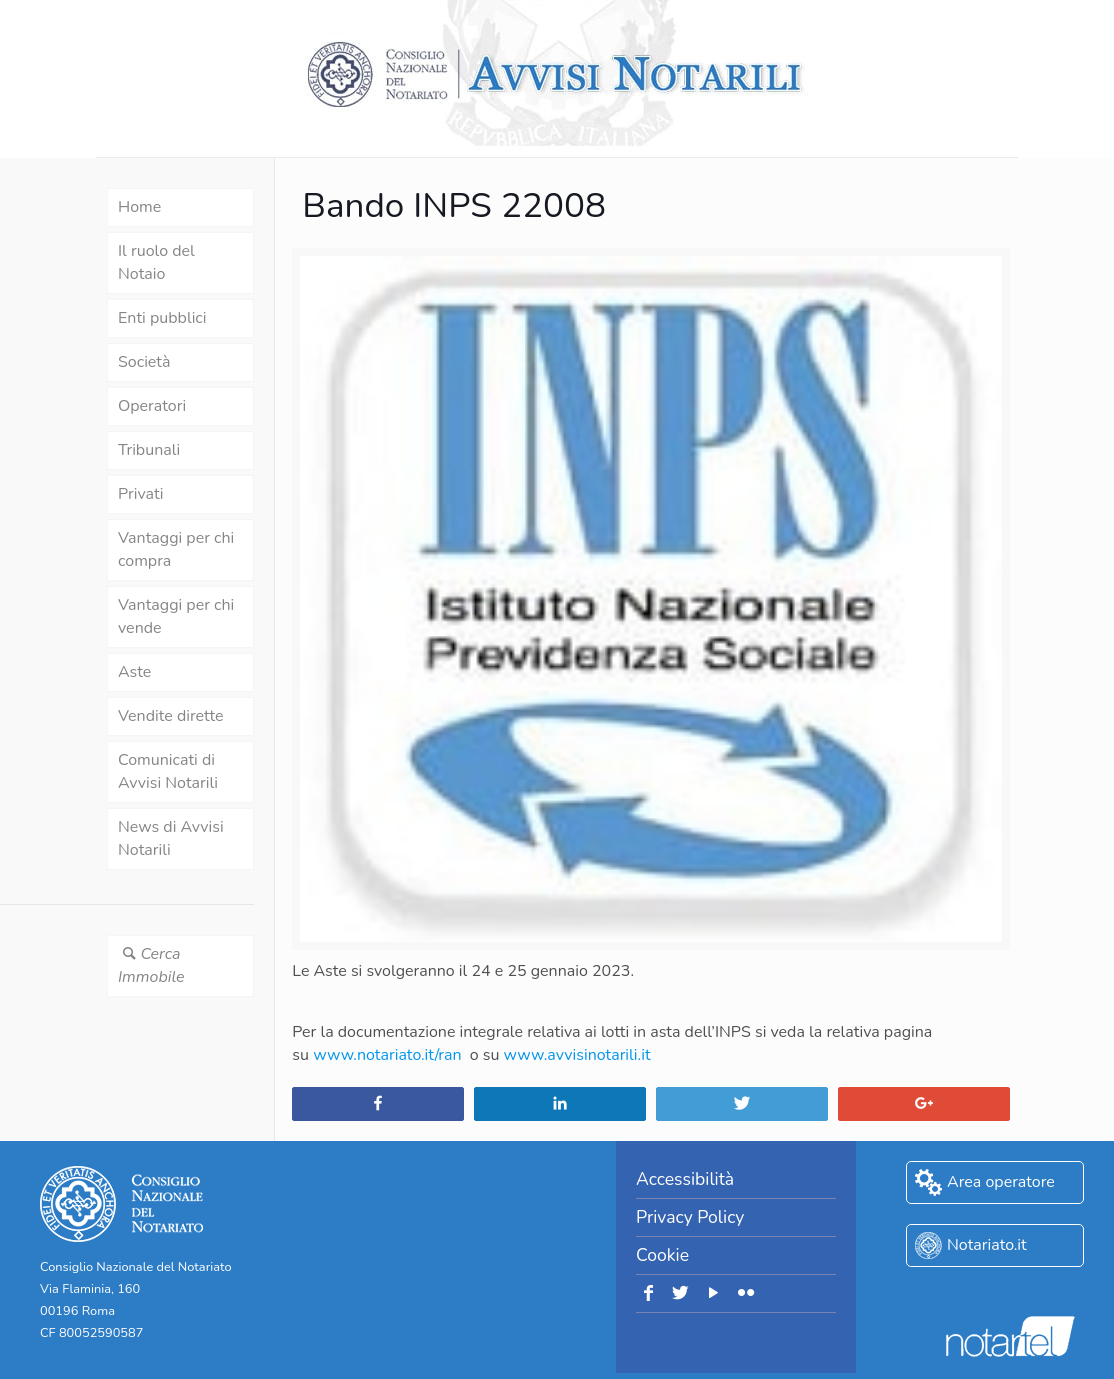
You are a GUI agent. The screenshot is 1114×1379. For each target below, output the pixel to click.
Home (139, 207)
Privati (140, 494)
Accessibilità (685, 1179)
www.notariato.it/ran (387, 1055)
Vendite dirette (170, 716)
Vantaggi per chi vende (176, 616)
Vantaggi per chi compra (176, 549)
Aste (134, 672)
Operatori (152, 406)
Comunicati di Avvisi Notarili (168, 771)
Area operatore (1001, 1182)
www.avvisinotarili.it (577, 1055)
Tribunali (149, 450)
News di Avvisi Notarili (171, 838)
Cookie (662, 1255)
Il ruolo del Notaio (156, 262)
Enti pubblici (162, 318)
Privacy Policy (690, 1217)
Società (144, 362)
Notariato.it (987, 1245)
